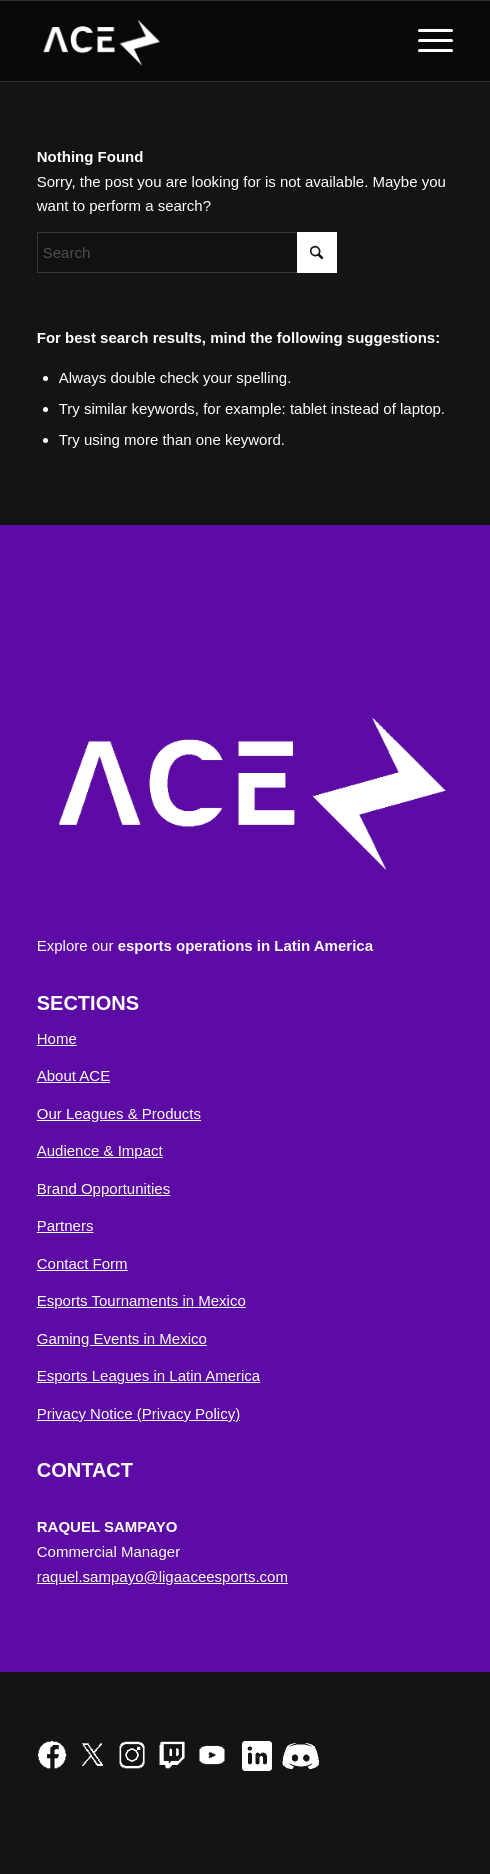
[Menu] (425, 41)
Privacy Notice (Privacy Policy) (138, 1413)
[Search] (187, 252)
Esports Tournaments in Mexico (141, 1300)
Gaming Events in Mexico (122, 1338)
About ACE (73, 1075)
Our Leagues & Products (119, 1113)
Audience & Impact (100, 1150)
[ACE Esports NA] (203, 41)
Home (57, 1038)
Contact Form (82, 1263)
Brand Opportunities (103, 1188)
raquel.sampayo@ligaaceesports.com (162, 1576)
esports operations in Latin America (245, 945)
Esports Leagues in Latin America (148, 1375)
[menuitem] (425, 41)
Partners (65, 1225)
